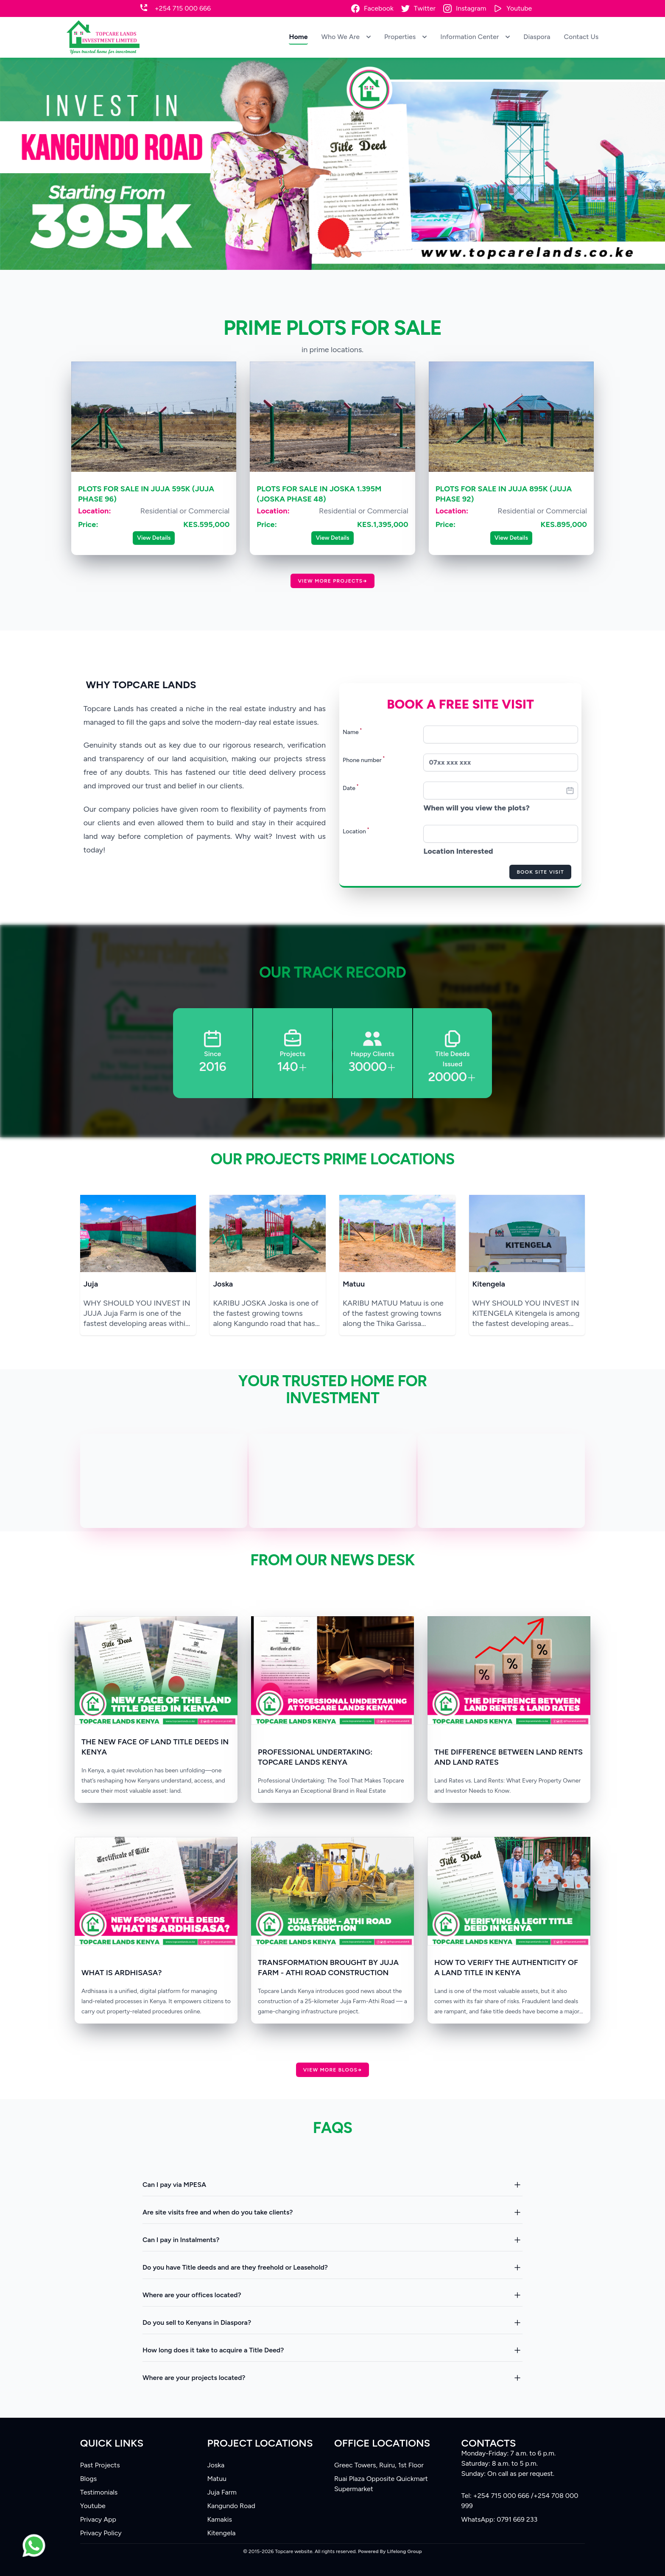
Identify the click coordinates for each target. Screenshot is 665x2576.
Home (298, 37)
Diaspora (536, 37)
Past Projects (100, 2465)
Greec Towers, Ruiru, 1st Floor (379, 2465)
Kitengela (488, 1284)
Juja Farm (221, 2492)
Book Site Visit (540, 872)
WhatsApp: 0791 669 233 (499, 2519)
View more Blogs (332, 2069)
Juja (91, 1284)
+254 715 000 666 (183, 8)
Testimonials (98, 2492)
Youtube (519, 8)
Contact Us (581, 37)
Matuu (354, 1284)
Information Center (475, 37)
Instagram (471, 8)
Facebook (379, 8)
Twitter (425, 8)
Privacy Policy (101, 2533)
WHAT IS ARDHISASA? (121, 1972)
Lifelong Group (404, 2551)
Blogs (88, 2479)
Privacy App (98, 2519)
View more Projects (332, 580)
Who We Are (346, 37)
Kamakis (219, 2519)
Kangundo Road (231, 2506)
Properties (405, 37)
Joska (223, 1284)
